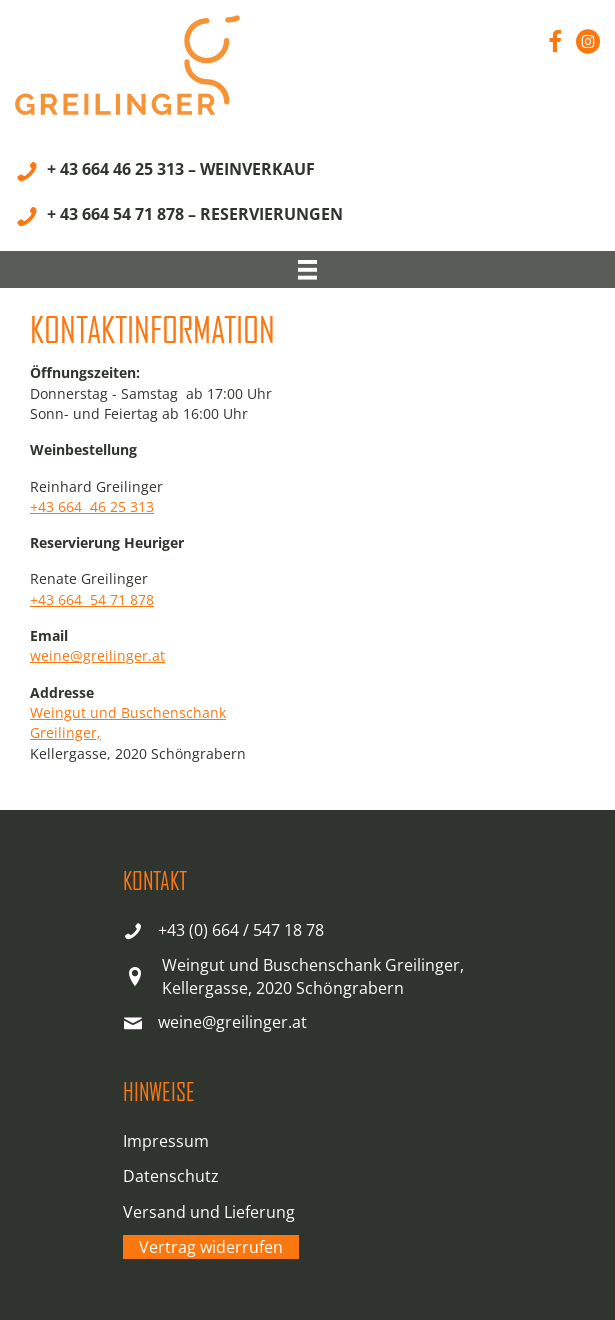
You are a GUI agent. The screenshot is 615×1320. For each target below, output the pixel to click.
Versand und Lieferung (209, 1212)
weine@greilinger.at (97, 655)
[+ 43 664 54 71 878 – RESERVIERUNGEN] (179, 217)
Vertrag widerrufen (211, 1247)
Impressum (166, 1141)
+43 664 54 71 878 (92, 599)
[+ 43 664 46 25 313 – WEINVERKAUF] (165, 172)
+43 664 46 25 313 (92, 506)
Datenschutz (171, 1176)
